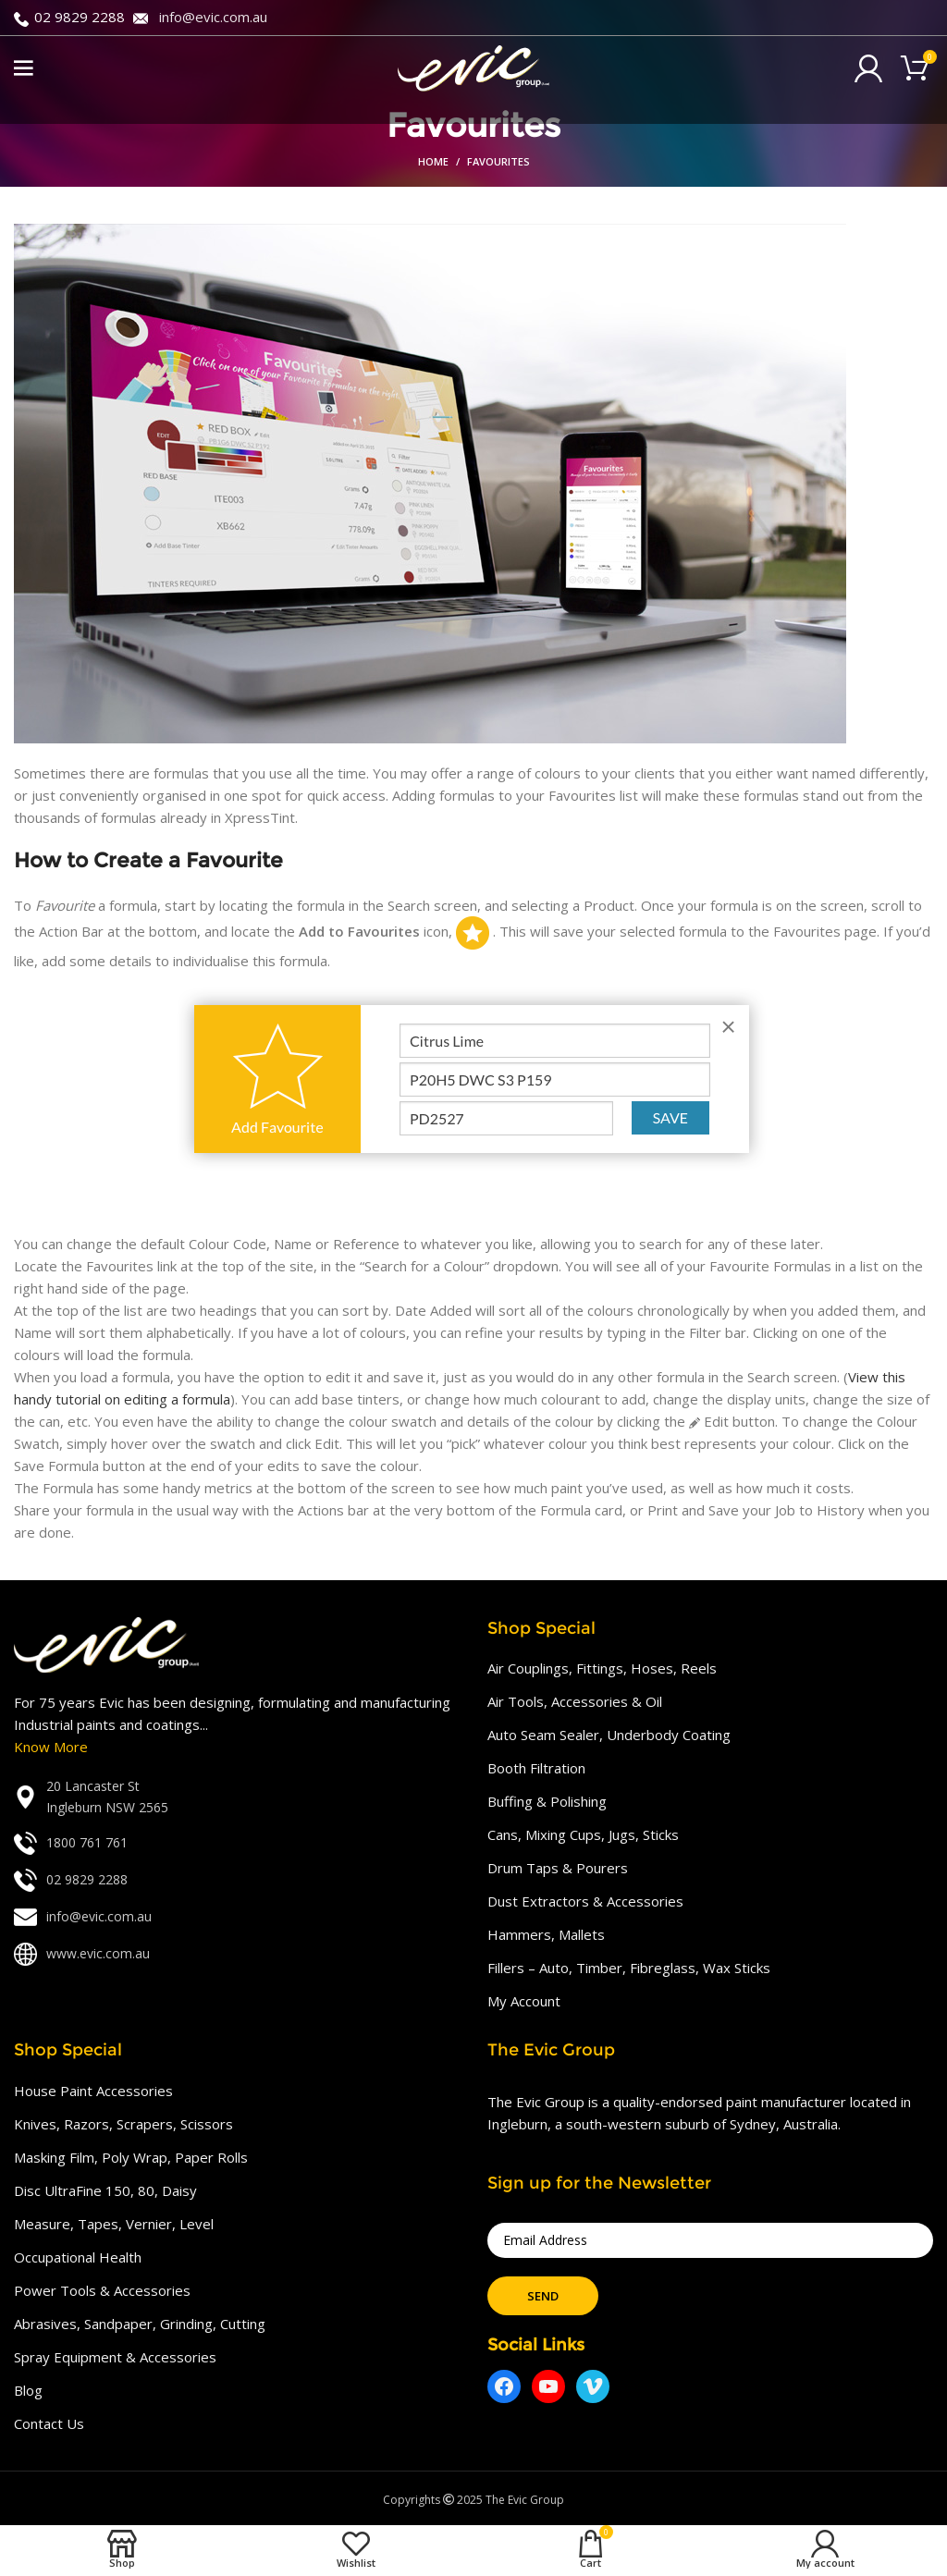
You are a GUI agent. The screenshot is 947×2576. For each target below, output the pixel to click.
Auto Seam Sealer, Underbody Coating (609, 1734)
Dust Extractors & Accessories (585, 1901)
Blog (28, 2390)
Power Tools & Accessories (102, 2290)
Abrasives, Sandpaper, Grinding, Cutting (139, 2323)
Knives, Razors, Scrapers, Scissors (123, 2124)
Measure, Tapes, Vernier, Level (114, 2223)
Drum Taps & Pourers (557, 1867)
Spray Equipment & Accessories (115, 2357)
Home (433, 161)
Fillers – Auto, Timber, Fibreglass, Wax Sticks (628, 1967)
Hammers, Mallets (546, 1934)
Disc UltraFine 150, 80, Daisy (105, 2190)
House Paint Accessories (93, 2090)
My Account (523, 2001)
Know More (51, 1746)
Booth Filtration (536, 1768)
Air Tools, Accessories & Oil (574, 1701)
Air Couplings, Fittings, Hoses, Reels (602, 1668)
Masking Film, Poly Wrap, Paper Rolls (131, 2157)
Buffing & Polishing (547, 1801)
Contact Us (49, 2423)
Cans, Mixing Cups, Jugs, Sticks (583, 1834)
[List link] (237, 1797)
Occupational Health (77, 2257)
